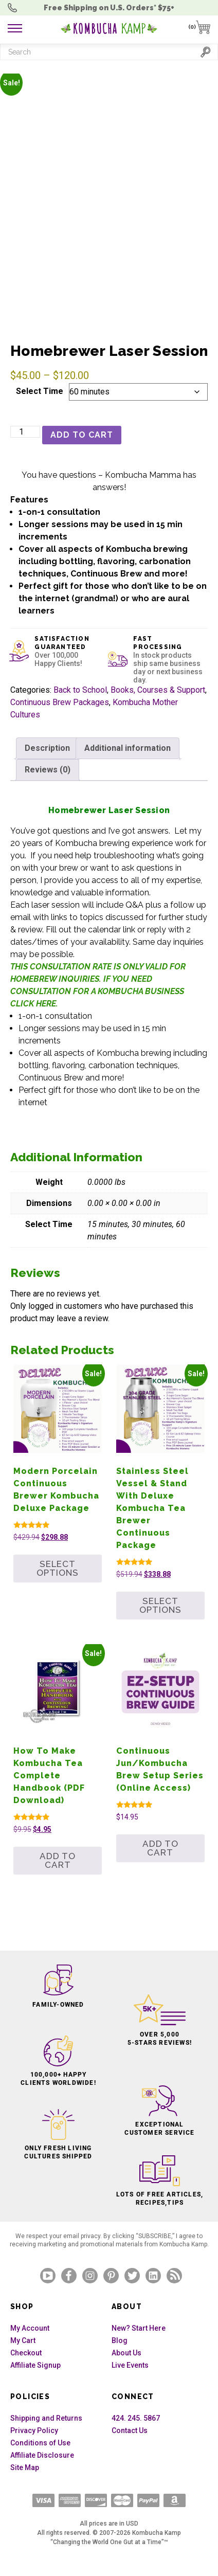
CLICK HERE (33, 1003)
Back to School (80, 690)
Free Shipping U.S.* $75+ (109, 8)
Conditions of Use (40, 2443)
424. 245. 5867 (136, 2418)
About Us (126, 2353)
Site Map (24, 2467)
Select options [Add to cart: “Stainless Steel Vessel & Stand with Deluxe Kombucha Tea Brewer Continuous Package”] (160, 1605)
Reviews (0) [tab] (47, 769)
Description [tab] (47, 748)
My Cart (22, 2340)
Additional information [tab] (127, 748)
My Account (29, 2328)
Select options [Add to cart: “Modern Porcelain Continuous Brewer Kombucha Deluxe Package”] (58, 1568)
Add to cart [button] (58, 1860)
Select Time (39, 391)
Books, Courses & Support (158, 690)
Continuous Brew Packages (59, 702)
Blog (120, 2340)
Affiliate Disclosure (42, 2455)
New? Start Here (139, 2328)
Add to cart (81, 435)
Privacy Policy (34, 2430)
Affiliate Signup (35, 2365)
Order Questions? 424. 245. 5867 (15, 7)
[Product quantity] (25, 432)
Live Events (130, 2365)
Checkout (26, 2353)
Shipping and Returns (46, 2418)
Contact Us (130, 2430)
